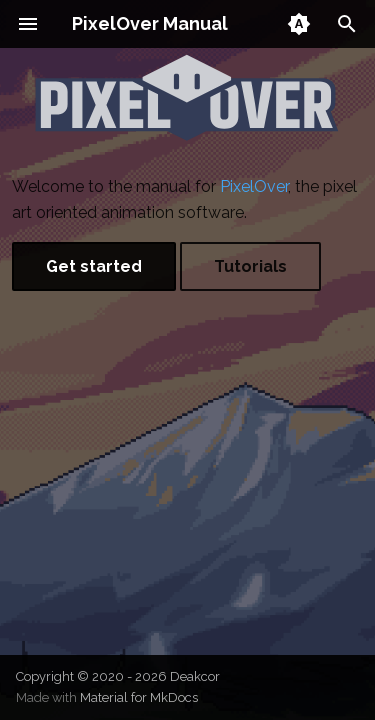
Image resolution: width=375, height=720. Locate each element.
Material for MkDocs (139, 697)
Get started (94, 266)
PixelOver (254, 186)
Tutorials (250, 266)
